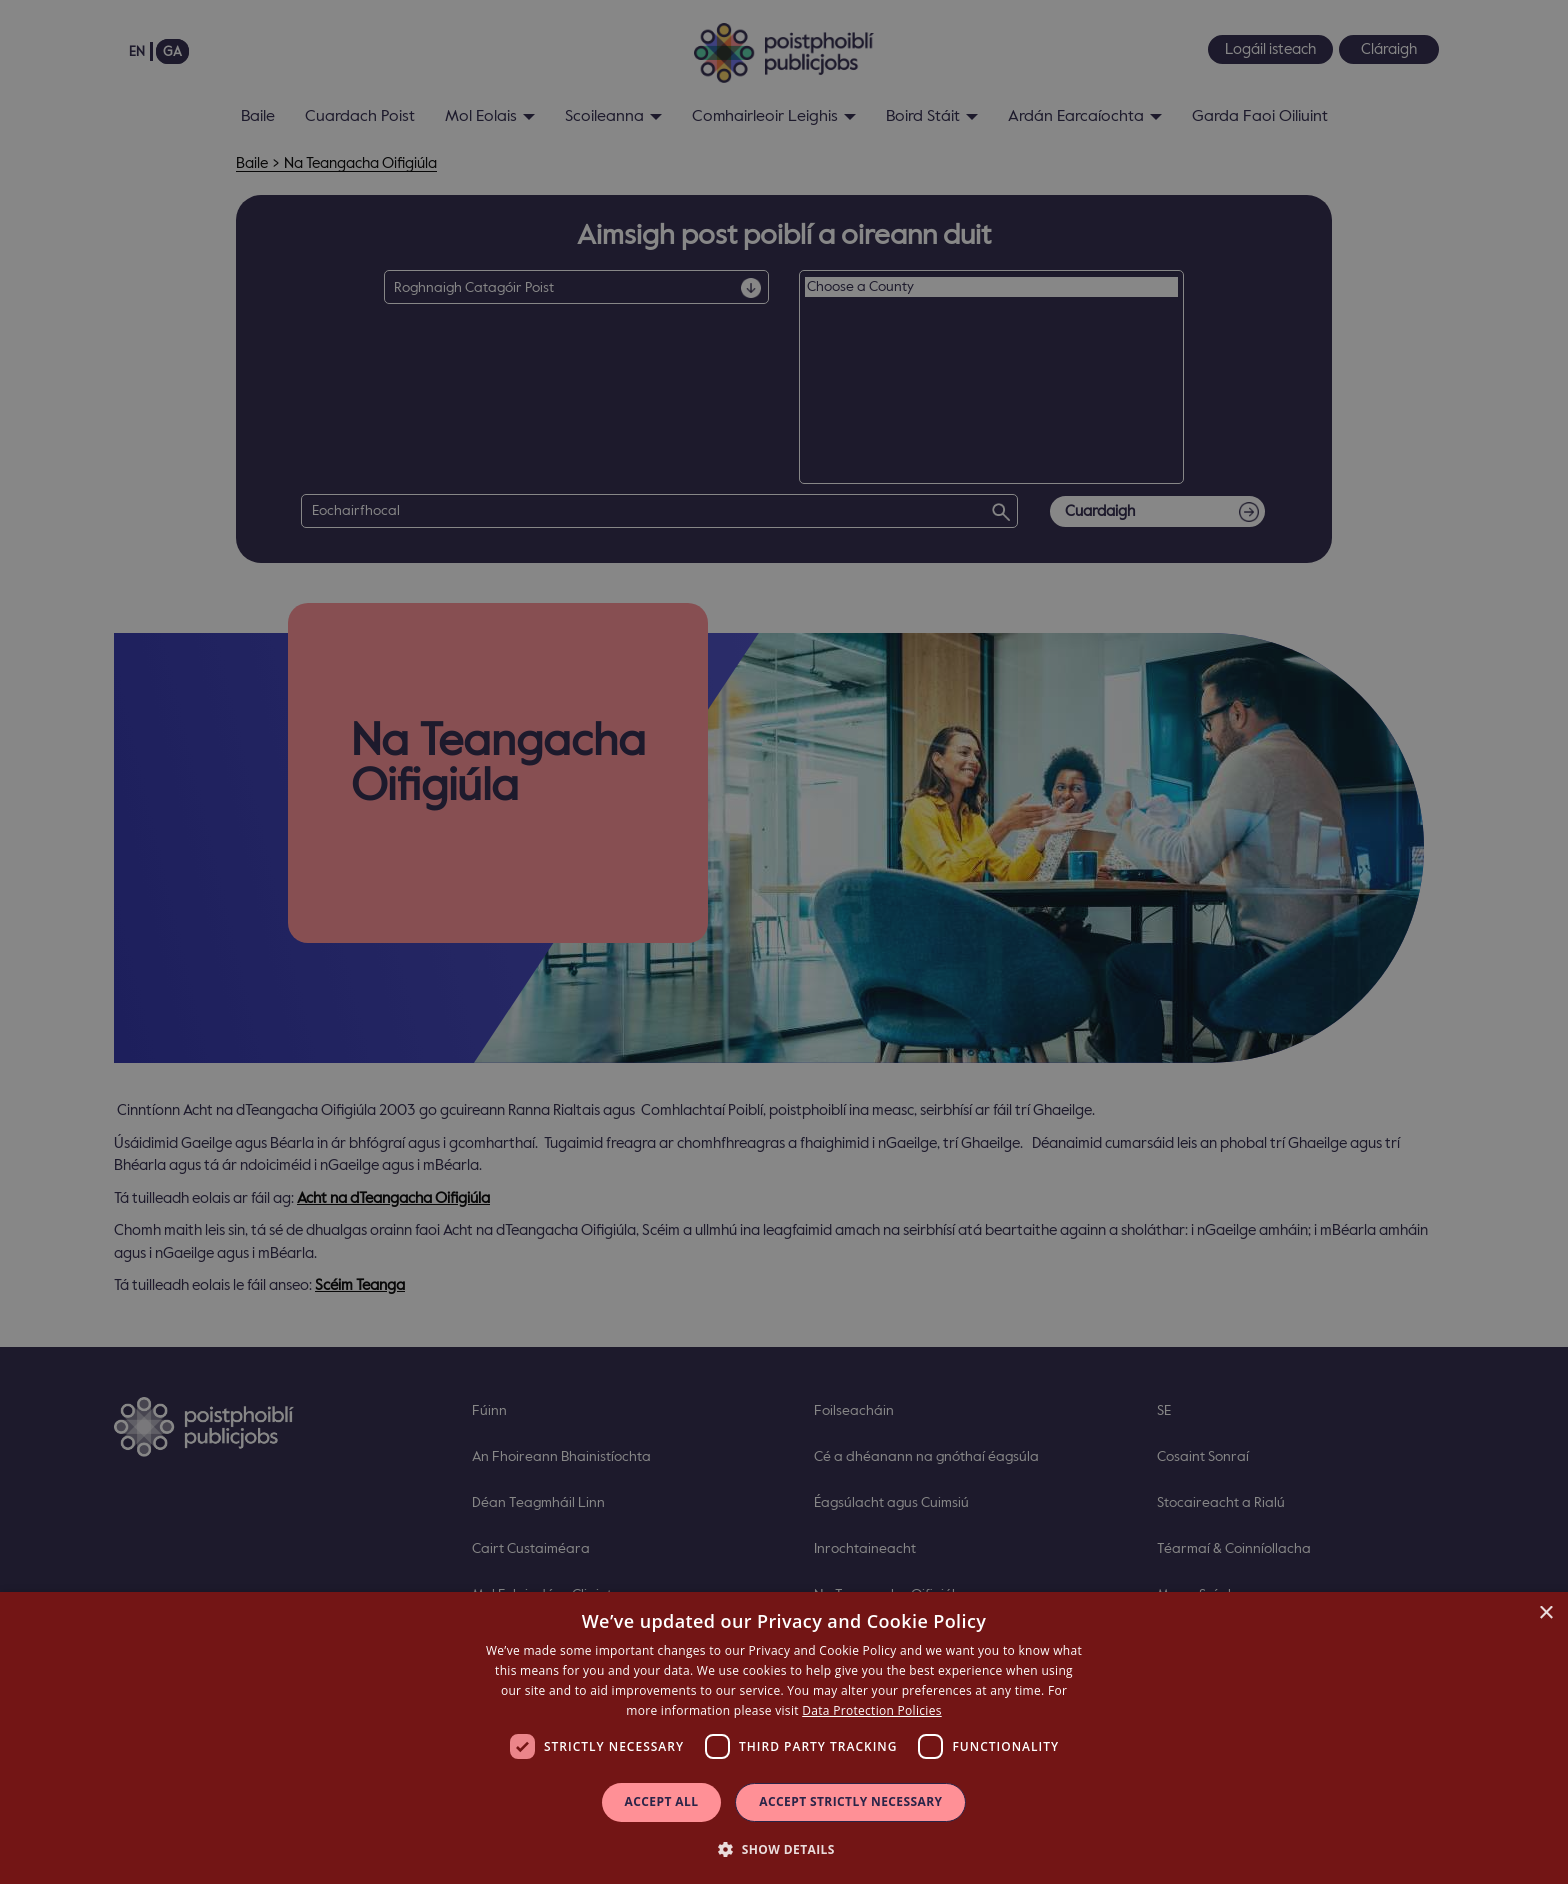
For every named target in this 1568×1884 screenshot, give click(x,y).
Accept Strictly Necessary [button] (850, 1801)
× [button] (1545, 1613)
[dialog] (784, 1738)
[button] (784, 1848)
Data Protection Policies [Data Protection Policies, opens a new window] (871, 1710)
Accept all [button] (662, 1801)
